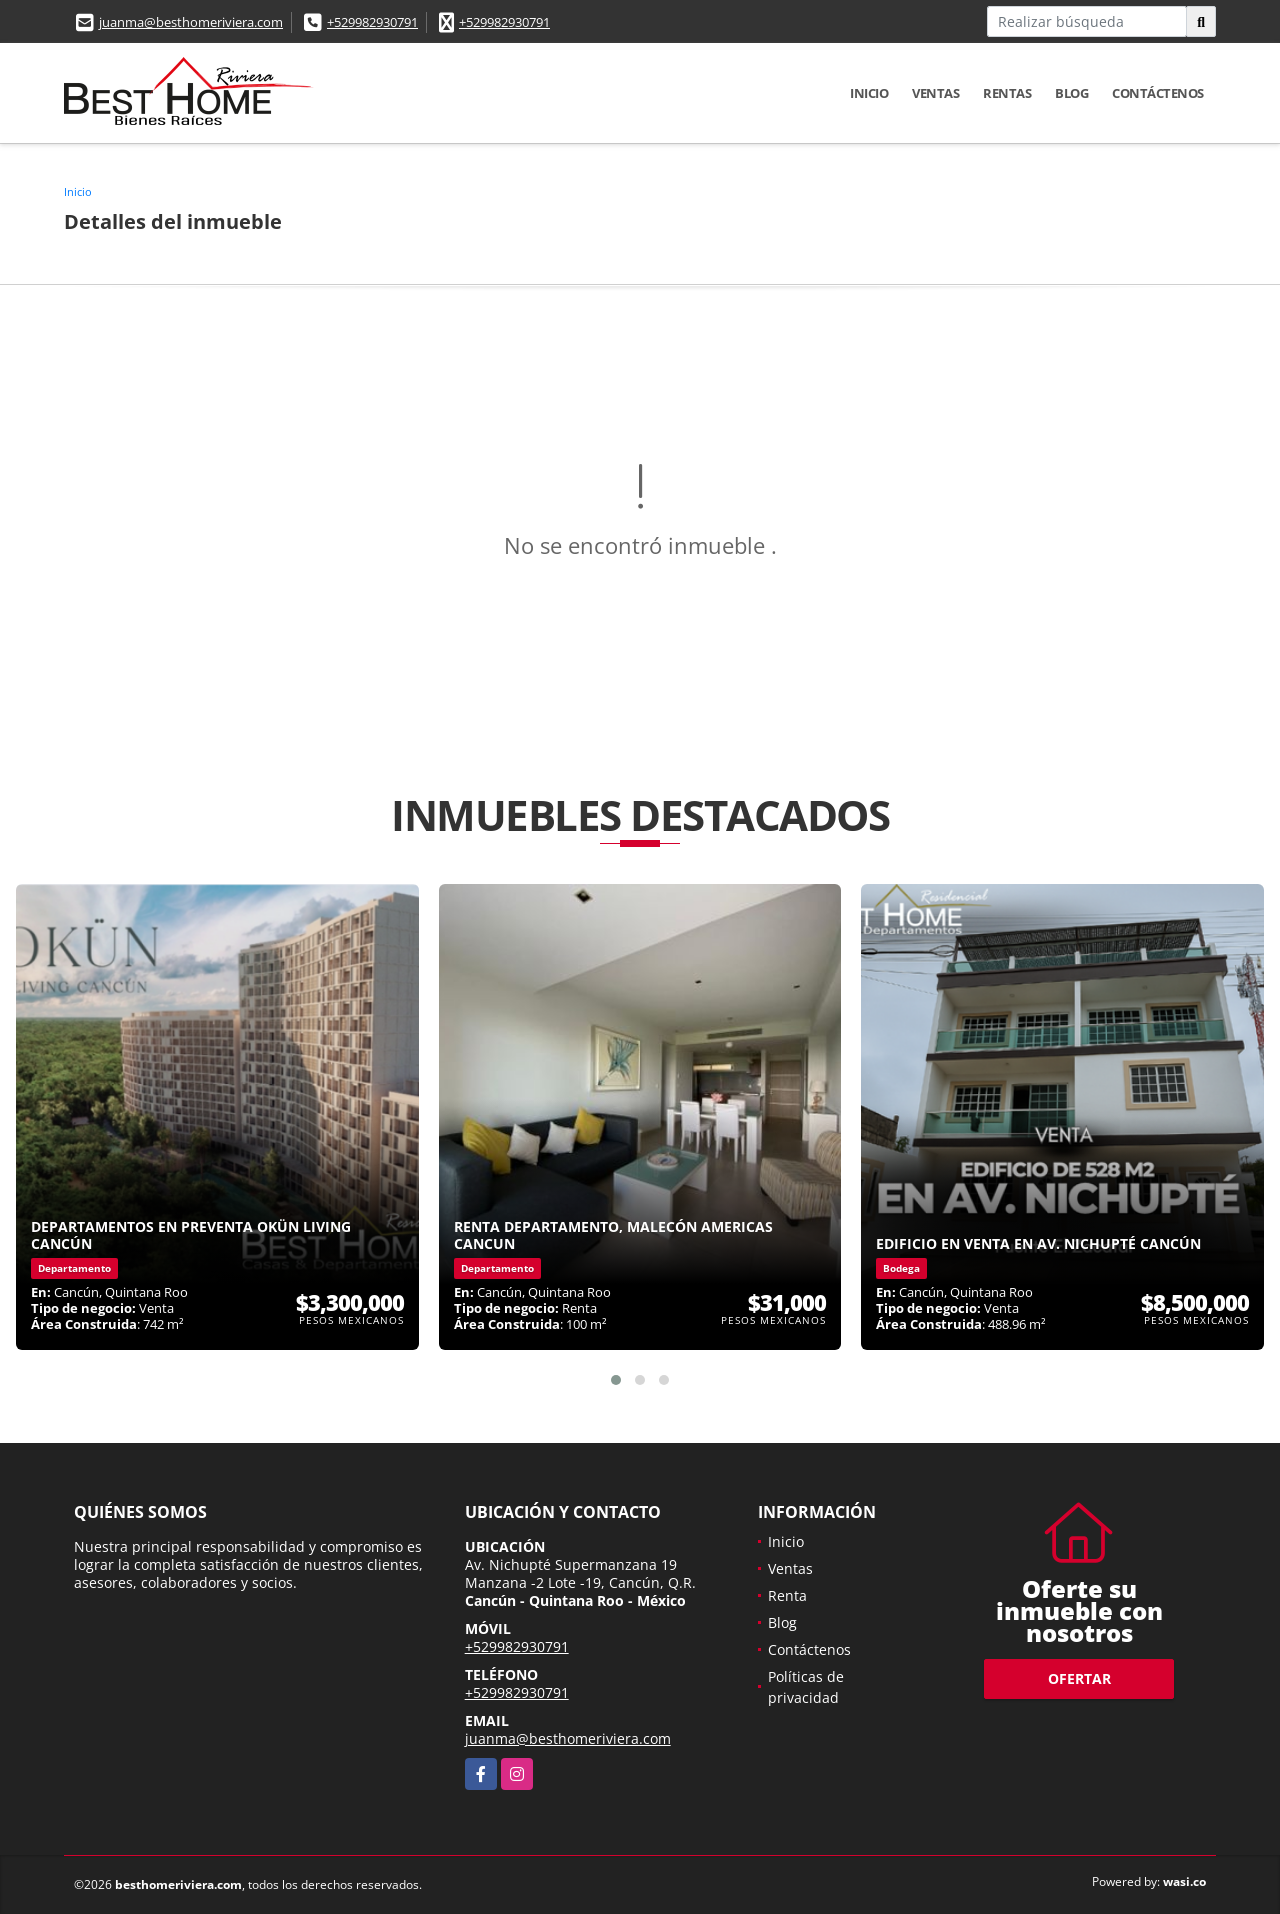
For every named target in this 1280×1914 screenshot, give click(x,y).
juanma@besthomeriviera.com (191, 22)
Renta (787, 1595)
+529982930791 (372, 22)
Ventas (935, 93)
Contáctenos (1158, 93)
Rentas (1007, 93)
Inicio (869, 93)
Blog (1071, 93)
